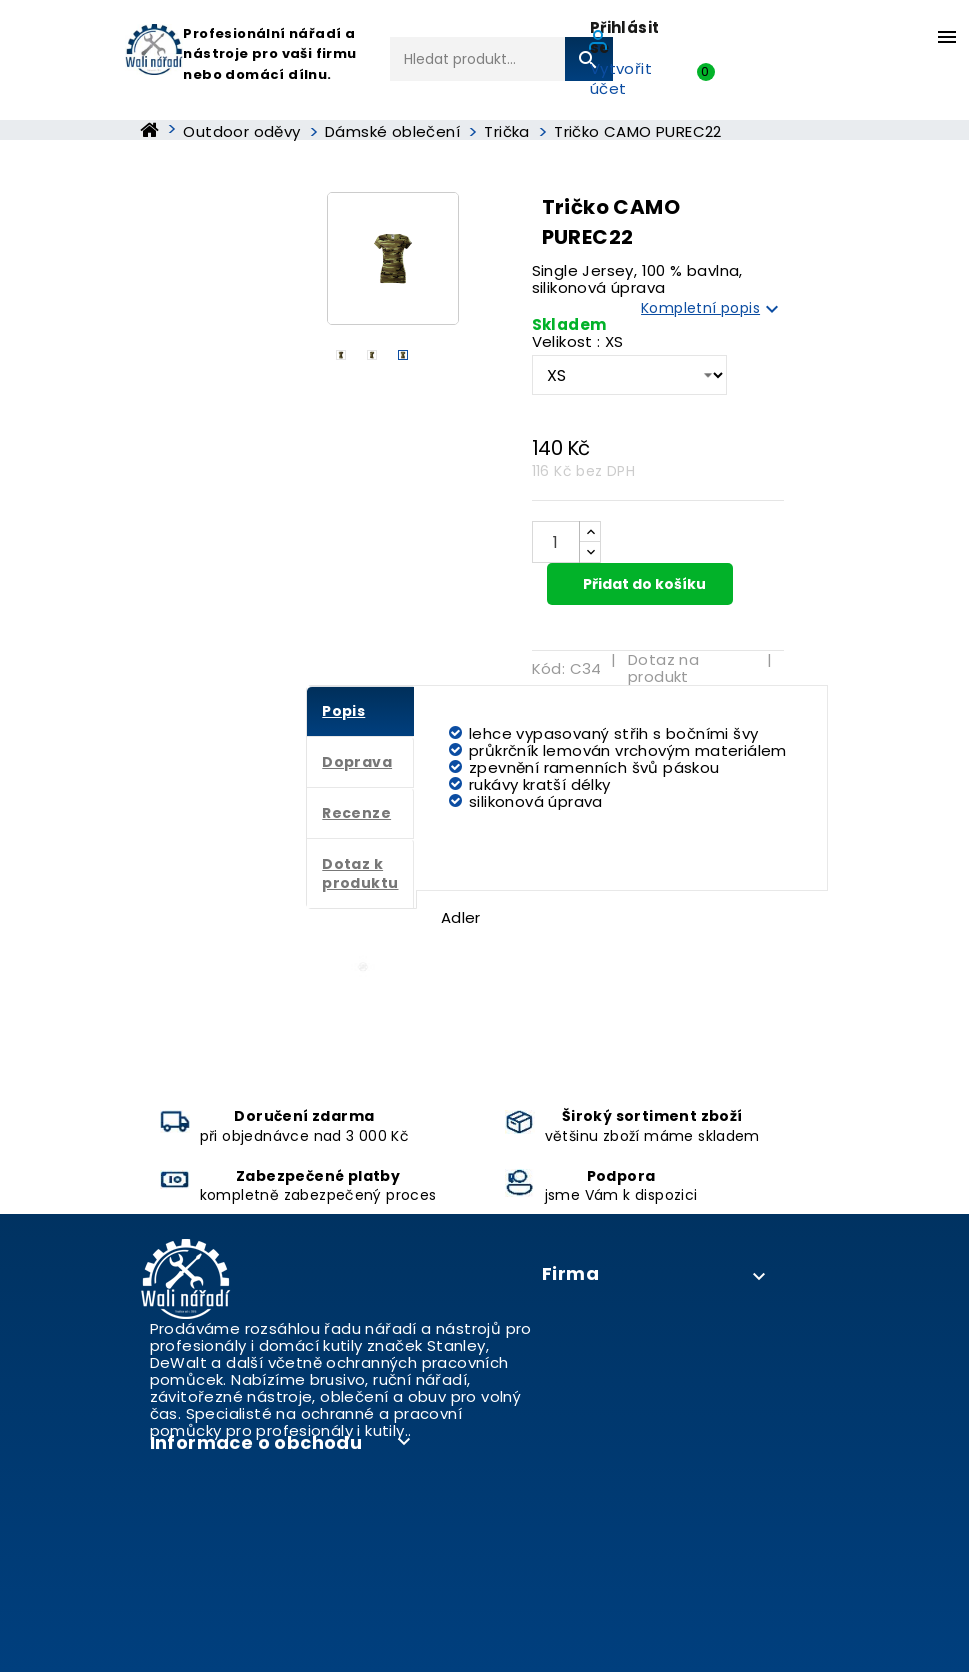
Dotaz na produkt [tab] (663, 668)
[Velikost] (629, 375)
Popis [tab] (343, 711)
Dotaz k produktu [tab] (360, 873)
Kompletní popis (712, 309)
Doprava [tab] (357, 762)
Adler (461, 917)
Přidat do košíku (643, 584)
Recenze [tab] (356, 813)
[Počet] (556, 542)
